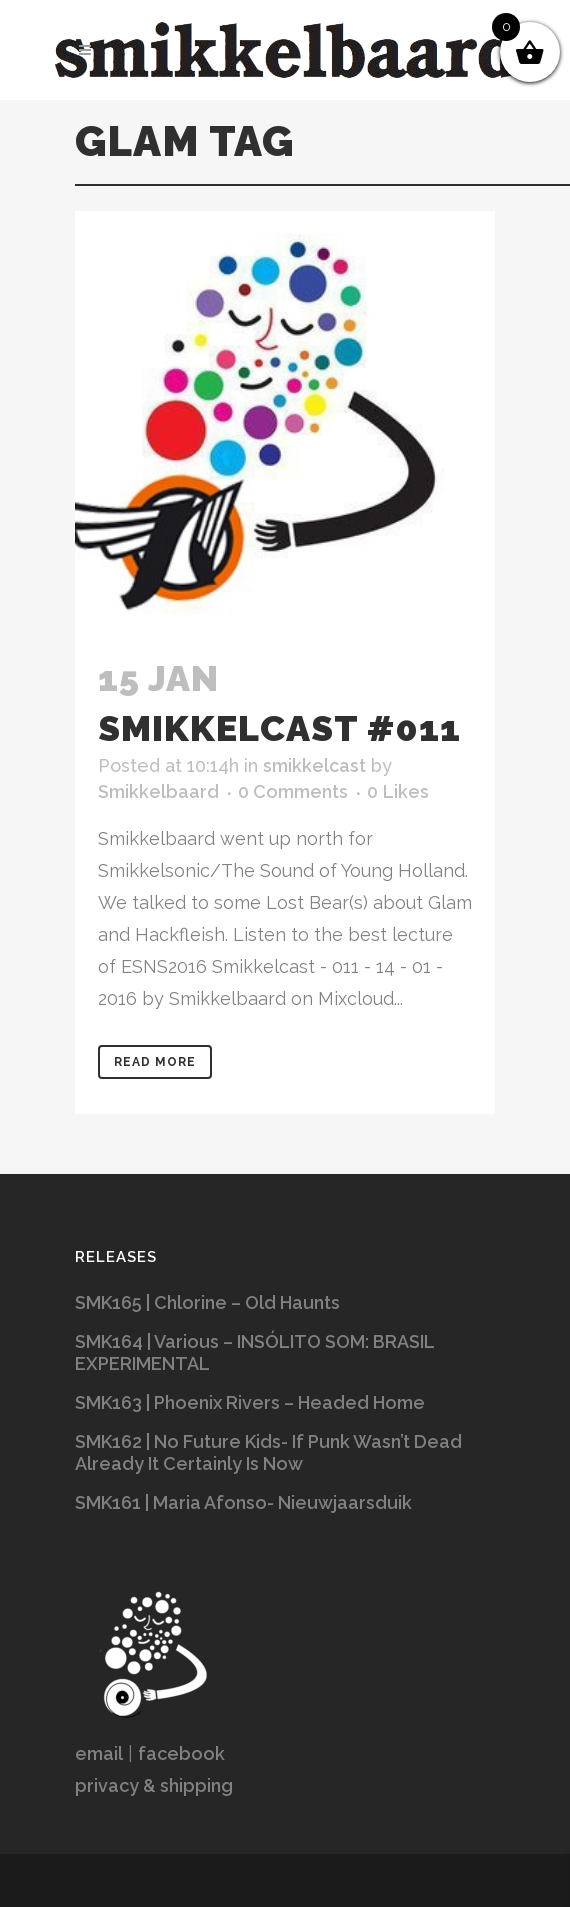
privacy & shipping (154, 1785)
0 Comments (293, 791)
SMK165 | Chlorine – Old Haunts (207, 1302)
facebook (181, 1753)
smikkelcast (314, 765)
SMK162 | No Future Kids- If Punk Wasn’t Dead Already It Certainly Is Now (268, 1452)
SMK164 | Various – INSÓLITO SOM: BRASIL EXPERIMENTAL (254, 1352)
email (99, 1753)
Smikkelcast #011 (279, 728)
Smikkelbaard (158, 791)
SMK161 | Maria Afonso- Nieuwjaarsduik (243, 1502)
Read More (155, 1062)
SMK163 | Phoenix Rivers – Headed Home (250, 1402)
